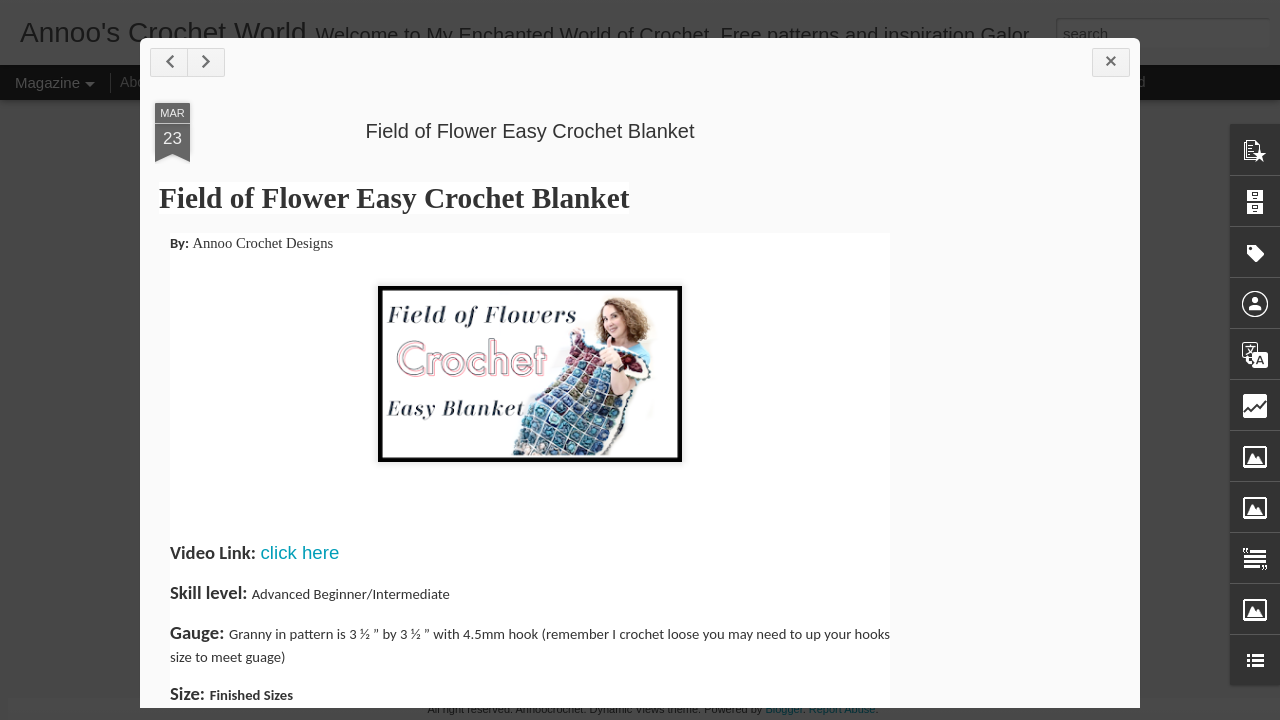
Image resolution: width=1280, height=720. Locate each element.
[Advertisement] (1015, 418)
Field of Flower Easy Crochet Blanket (529, 131)
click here (300, 552)
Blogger (783, 709)
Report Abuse (842, 709)
